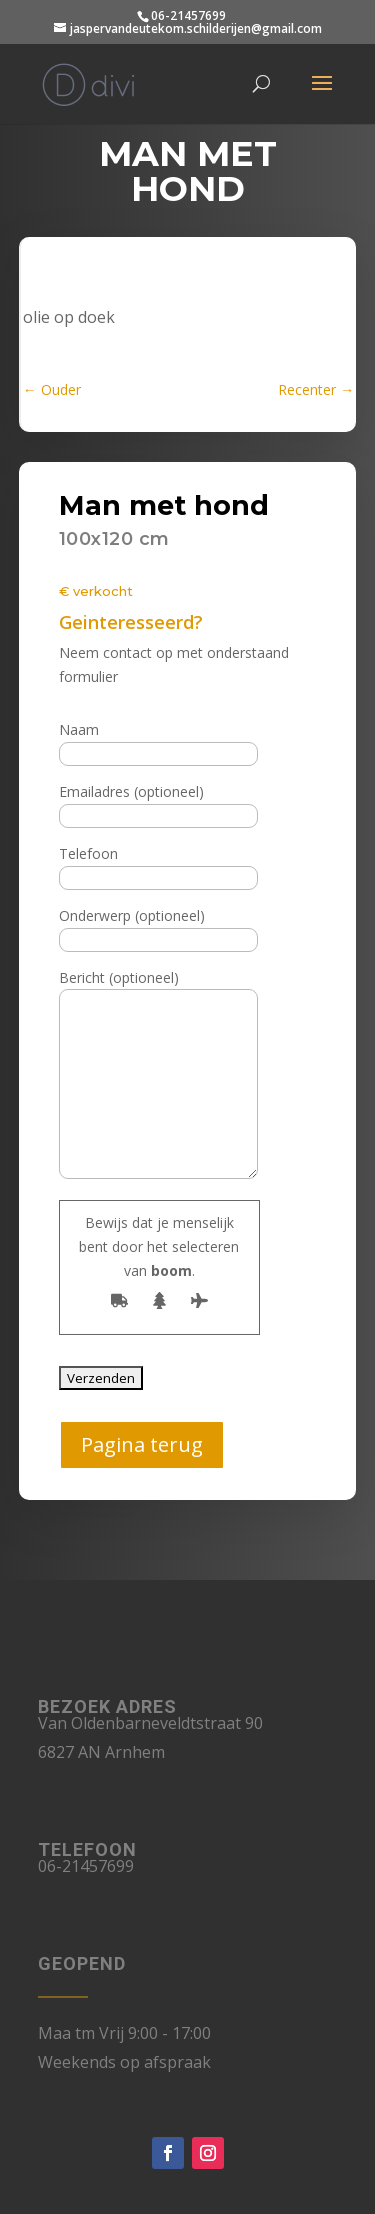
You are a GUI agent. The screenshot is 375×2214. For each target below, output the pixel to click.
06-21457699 (188, 15)
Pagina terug (142, 1444)
